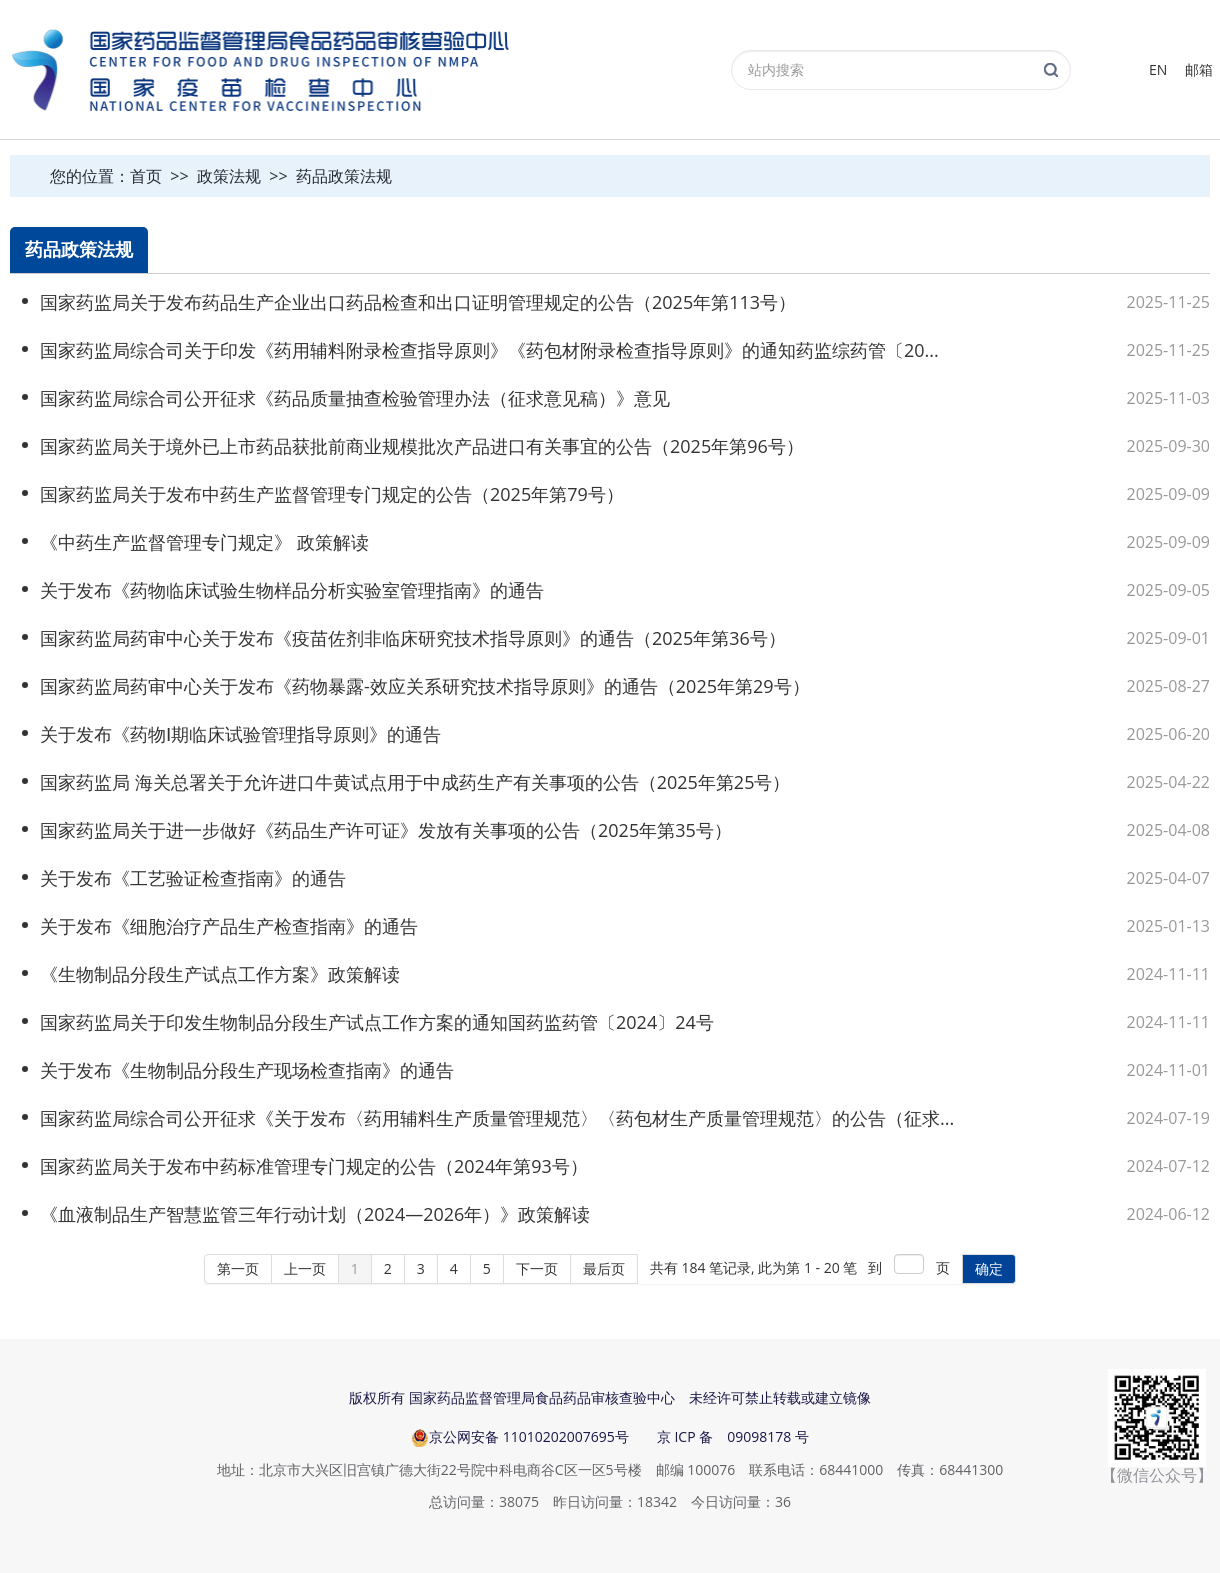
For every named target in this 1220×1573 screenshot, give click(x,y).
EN (1158, 69)
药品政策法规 (344, 176)
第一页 (238, 1268)
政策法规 (229, 176)
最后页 (604, 1268)
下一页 (537, 1268)
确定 (989, 1268)
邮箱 (1199, 69)
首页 (146, 176)
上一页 (305, 1268)
